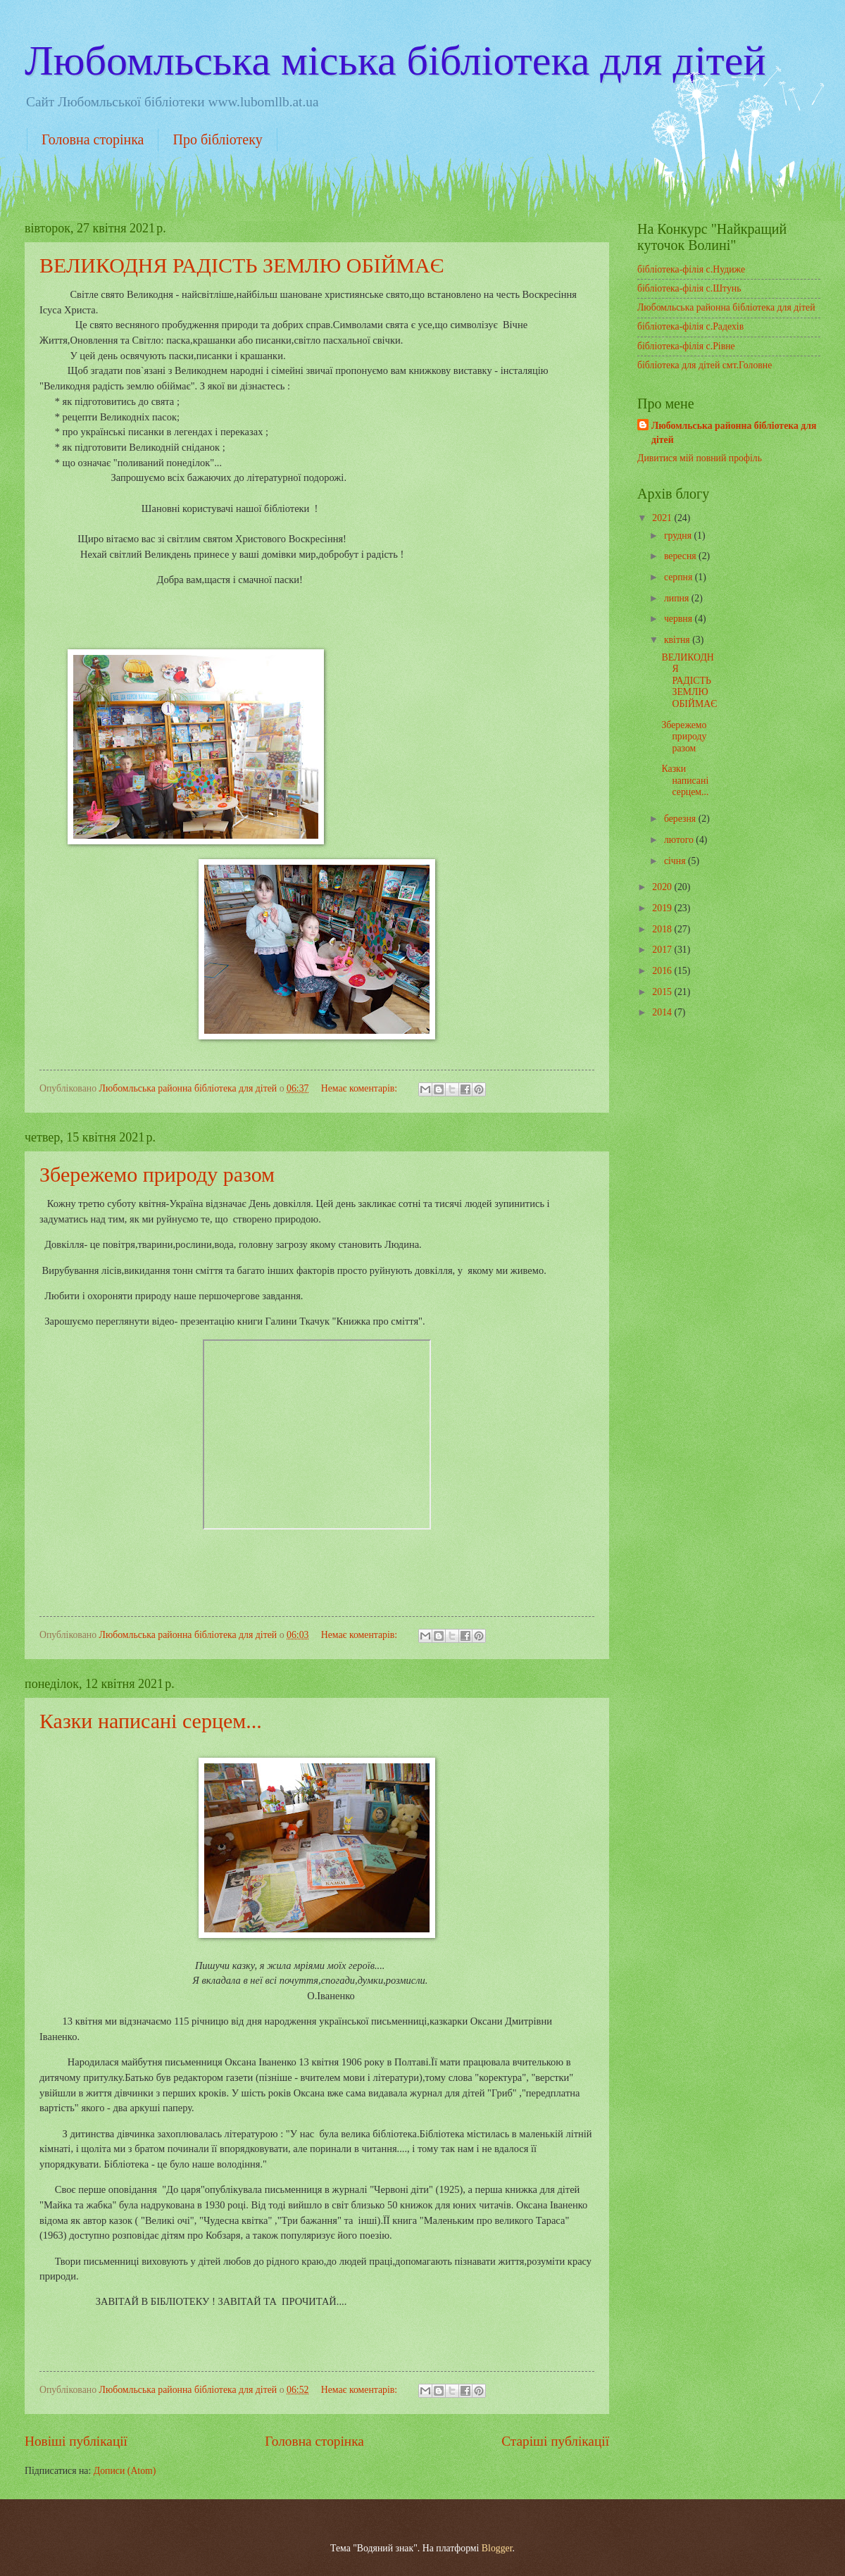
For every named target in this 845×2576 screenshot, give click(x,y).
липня (677, 598)
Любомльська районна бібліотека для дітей (726, 307)
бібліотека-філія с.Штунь (689, 288)
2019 (663, 908)
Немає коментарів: (360, 1088)
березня (681, 818)
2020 (663, 887)
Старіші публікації (555, 2441)
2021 (663, 518)
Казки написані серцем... (150, 1720)
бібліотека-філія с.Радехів (690, 326)
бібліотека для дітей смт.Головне (704, 365)
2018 (663, 929)
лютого (680, 839)
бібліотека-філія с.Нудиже (691, 269)
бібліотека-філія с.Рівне (686, 346)
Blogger (497, 2548)
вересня (681, 556)
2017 (663, 949)
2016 (663, 970)
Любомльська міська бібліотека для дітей (395, 60)
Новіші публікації (76, 2441)
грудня (679, 535)
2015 (663, 992)
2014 (663, 1012)
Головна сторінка (93, 139)
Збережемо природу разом (157, 1174)
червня (679, 618)
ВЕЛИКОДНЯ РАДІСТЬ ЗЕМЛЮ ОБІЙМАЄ (241, 265)
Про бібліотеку (217, 139)
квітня (678, 639)
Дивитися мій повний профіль (699, 458)
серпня (679, 577)
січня (676, 861)
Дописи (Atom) (125, 2470)
